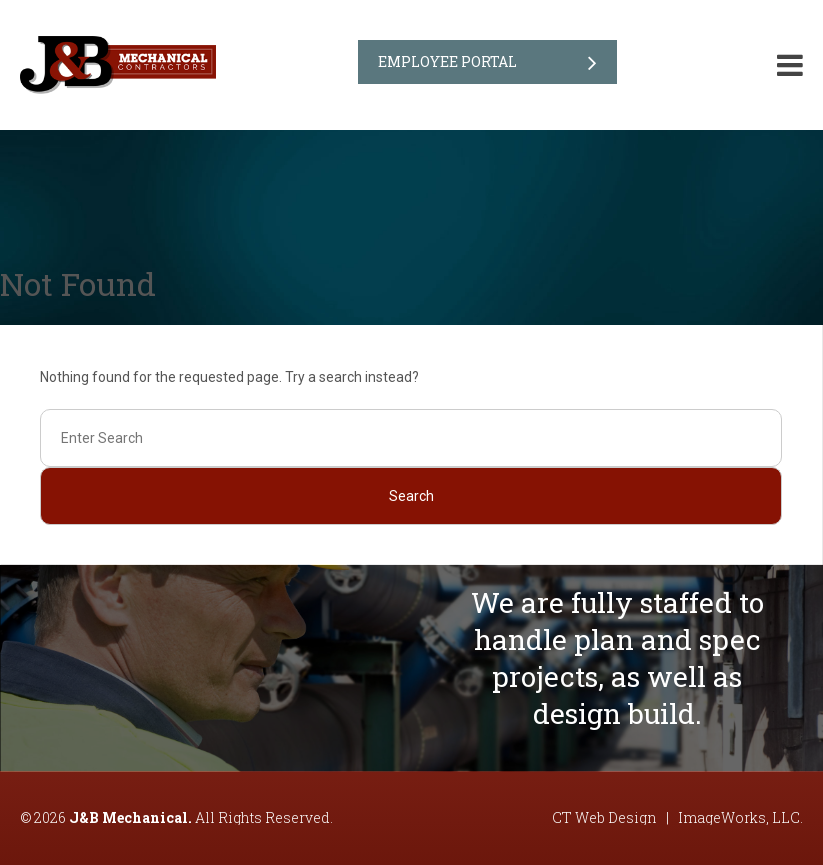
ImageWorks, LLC (739, 817)
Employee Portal (447, 61)
